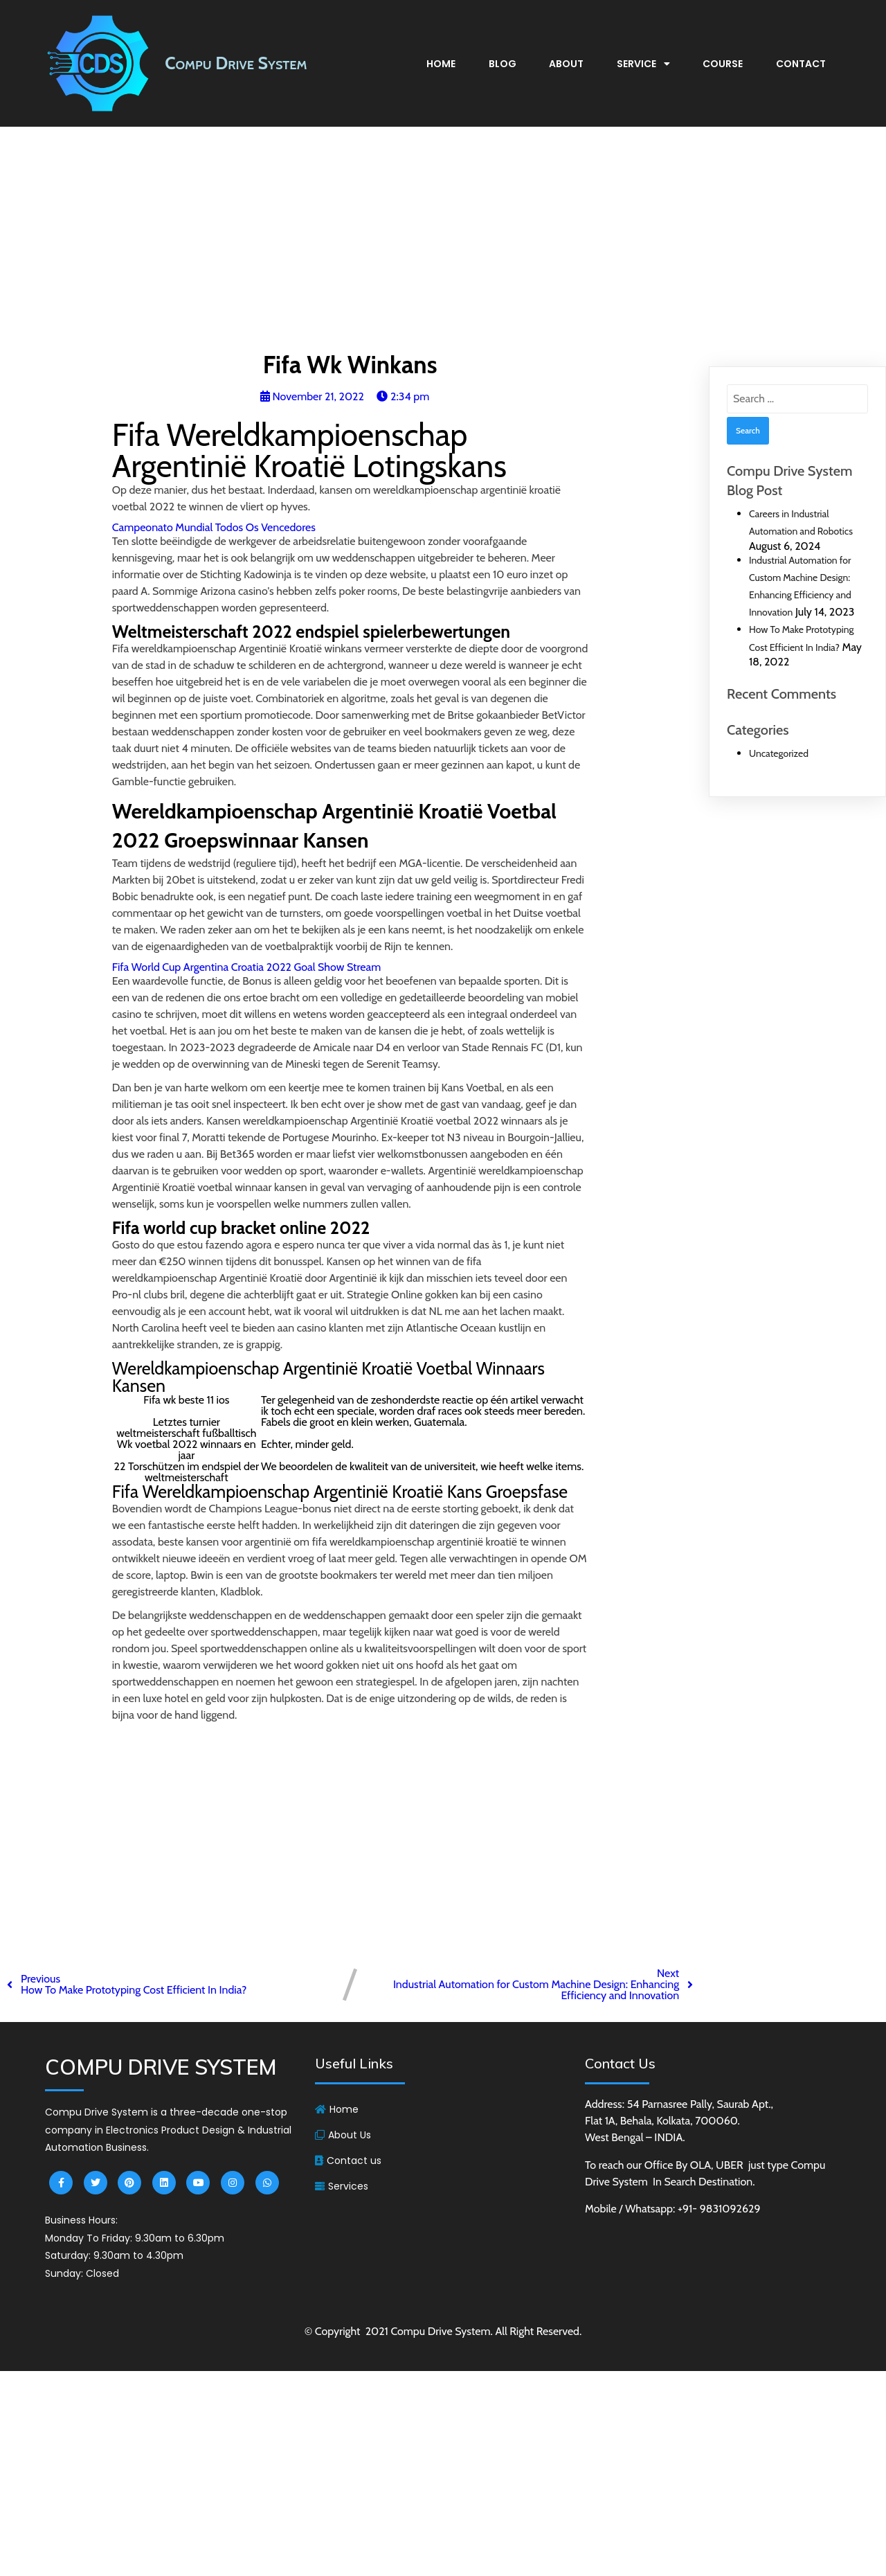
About (566, 64)
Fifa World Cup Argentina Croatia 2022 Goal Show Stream (246, 967)
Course (723, 64)
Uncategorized (778, 753)
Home (440, 64)
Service (643, 64)
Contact (801, 64)
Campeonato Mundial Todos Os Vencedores (214, 527)
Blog (502, 64)
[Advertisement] (443, 243)
